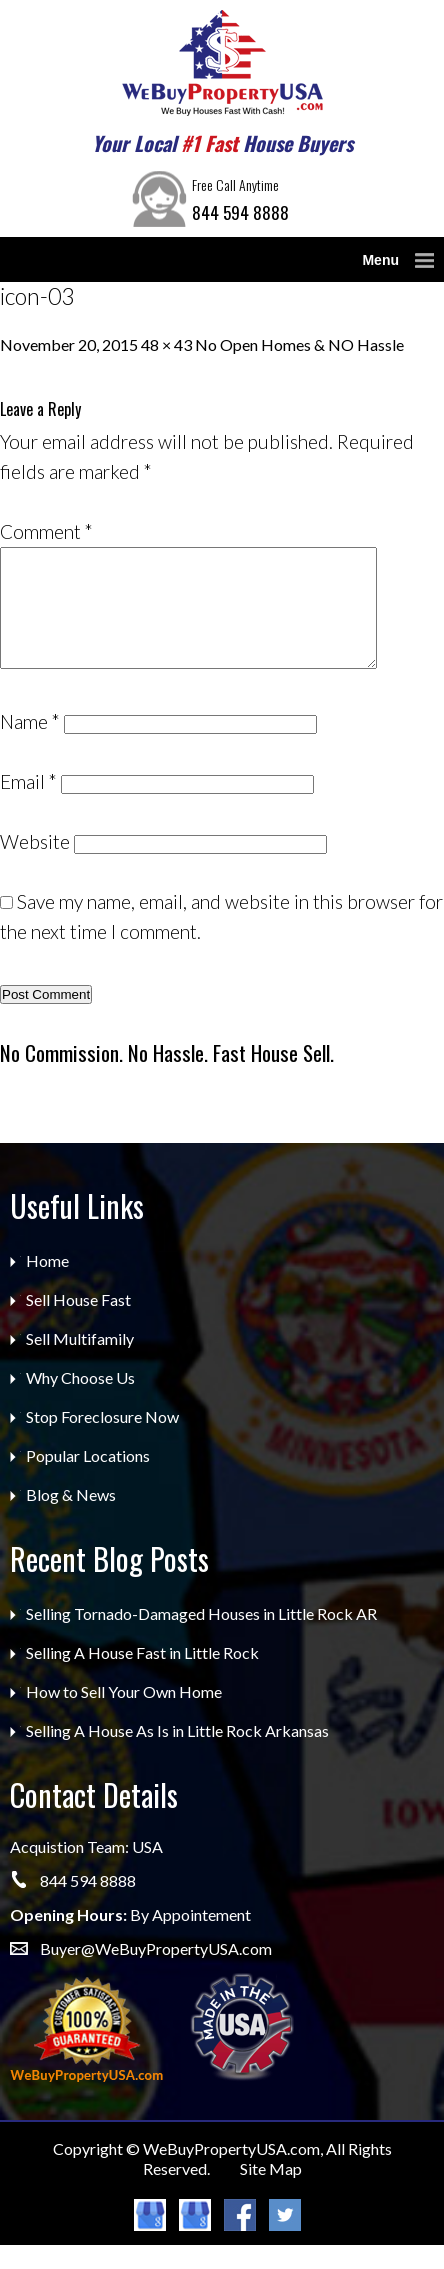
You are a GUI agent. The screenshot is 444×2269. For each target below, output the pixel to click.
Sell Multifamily (80, 1362)
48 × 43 (166, 344)
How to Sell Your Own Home (124, 1715)
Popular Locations (88, 1479)
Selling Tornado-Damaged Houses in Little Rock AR (201, 1637)
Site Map (271, 2192)
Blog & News (71, 1518)
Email (28, 805)
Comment (46, 531)
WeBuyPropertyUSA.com (231, 2172)
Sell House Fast (78, 1323)
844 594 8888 (240, 212)
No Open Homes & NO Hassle (299, 344)
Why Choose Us (80, 1401)
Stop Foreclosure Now (102, 1440)
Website (35, 865)
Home (47, 1284)
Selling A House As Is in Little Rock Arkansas (177, 1754)
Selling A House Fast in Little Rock (142, 1676)
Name (30, 745)
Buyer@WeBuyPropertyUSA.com (156, 1972)
